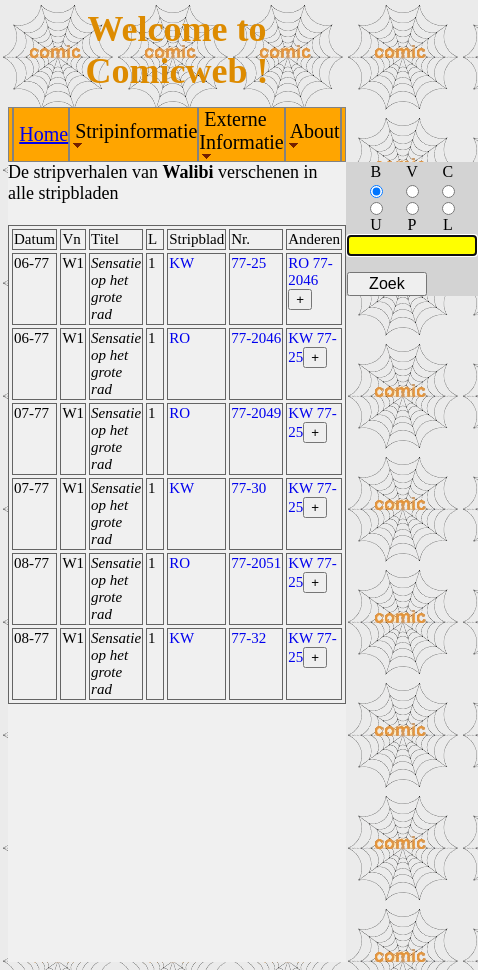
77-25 (248, 263)
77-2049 (256, 413)
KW (181, 263)
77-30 (248, 488)
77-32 (248, 638)
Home (43, 134)
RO (179, 338)
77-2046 (256, 338)
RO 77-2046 (310, 271)
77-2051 (256, 563)
